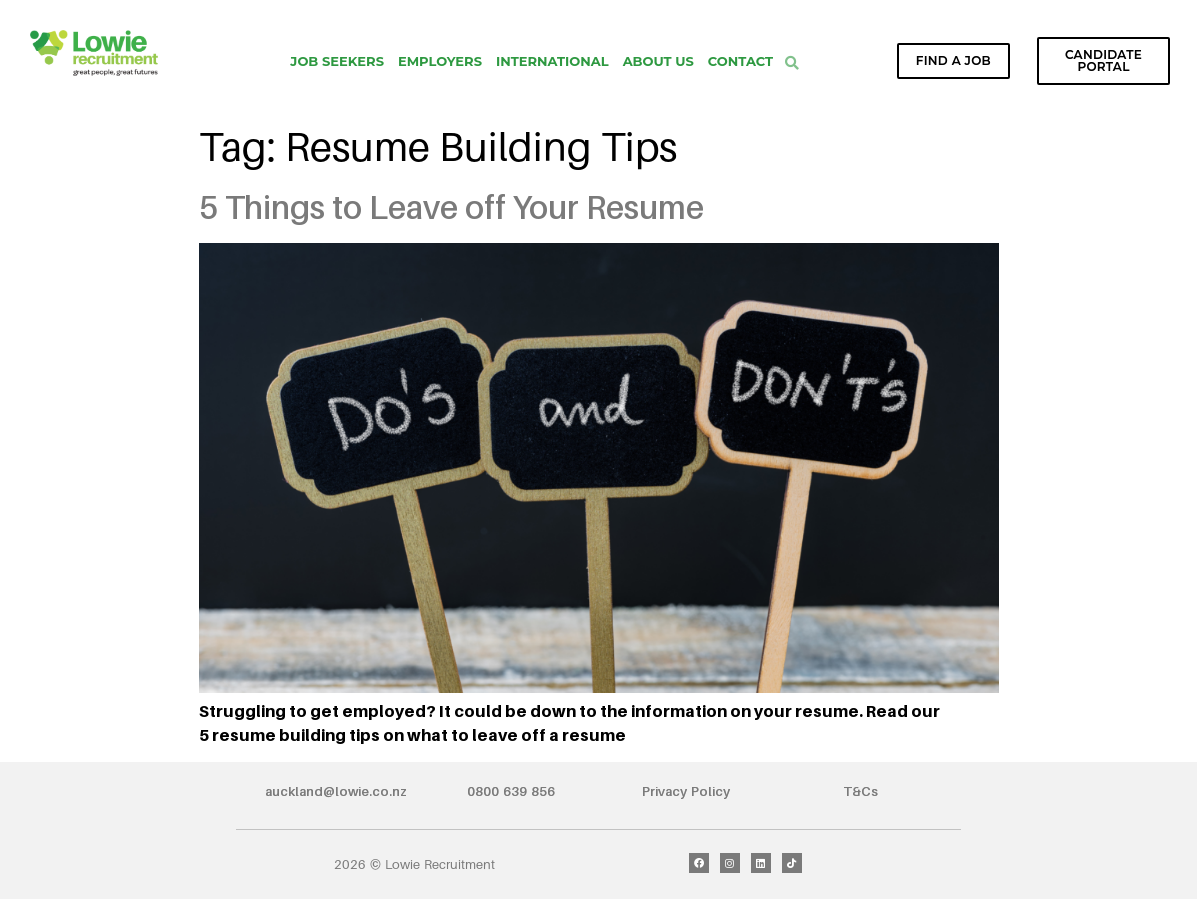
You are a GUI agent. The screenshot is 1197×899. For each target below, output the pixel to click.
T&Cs (860, 791)
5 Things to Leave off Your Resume (451, 207)
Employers (440, 61)
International (552, 61)
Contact (740, 61)
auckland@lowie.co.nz (336, 791)
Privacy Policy (686, 791)
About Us (658, 61)
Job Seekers (337, 61)
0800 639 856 (511, 791)
